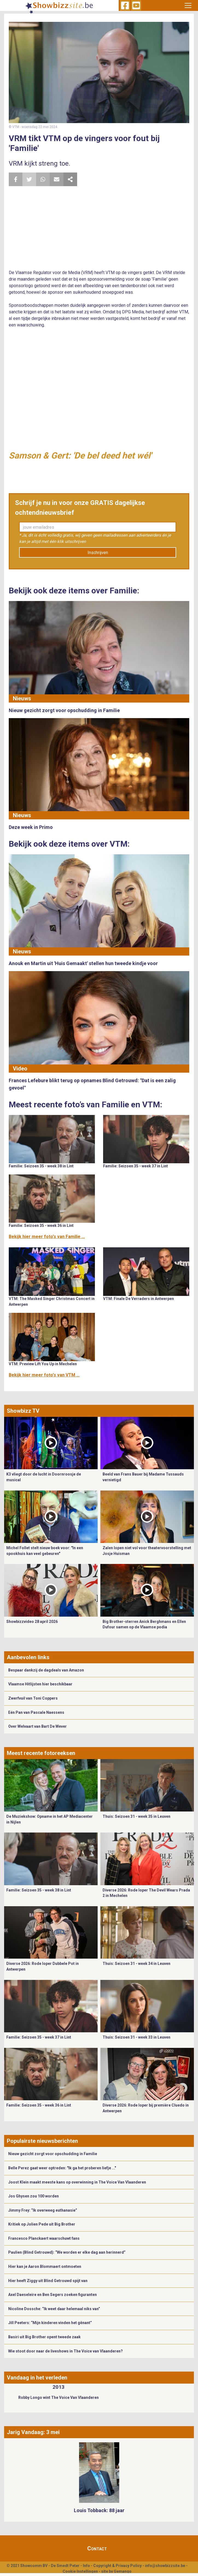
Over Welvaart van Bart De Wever (37, 1726)
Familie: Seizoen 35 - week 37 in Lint (135, 1166)
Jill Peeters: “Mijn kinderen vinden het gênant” (50, 2323)
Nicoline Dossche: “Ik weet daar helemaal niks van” (54, 2309)
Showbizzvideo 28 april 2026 (32, 1621)
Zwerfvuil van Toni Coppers (33, 1698)
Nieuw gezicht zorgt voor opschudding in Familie (52, 2154)
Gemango (123, 2571)
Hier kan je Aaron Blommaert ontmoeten (44, 2266)
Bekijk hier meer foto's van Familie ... (47, 1236)
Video (20, 1068)
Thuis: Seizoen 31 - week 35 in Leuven (136, 1816)
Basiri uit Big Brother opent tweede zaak (44, 2337)
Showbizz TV (23, 1411)
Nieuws (22, 698)
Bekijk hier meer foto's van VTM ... (44, 1375)
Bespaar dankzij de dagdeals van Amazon (46, 1670)
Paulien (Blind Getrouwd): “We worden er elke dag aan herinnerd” (67, 2252)
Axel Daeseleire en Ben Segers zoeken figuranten (52, 2294)
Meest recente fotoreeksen (41, 1753)
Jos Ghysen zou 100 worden (33, 2196)
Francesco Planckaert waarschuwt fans (44, 2238)
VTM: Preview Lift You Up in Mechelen (43, 1364)
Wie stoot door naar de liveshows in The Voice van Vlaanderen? (65, 2351)
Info (86, 2565)
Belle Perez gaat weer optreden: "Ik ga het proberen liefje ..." (62, 2168)
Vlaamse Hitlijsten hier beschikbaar (40, 1684)
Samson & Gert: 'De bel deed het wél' (80, 455)
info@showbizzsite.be (165, 2565)
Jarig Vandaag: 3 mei (33, 2432)
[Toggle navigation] (188, 5)
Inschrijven (98, 552)
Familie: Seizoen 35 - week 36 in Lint (41, 1225)
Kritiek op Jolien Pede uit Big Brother (41, 2224)
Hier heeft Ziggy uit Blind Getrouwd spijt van (48, 2280)
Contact (97, 2548)
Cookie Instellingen (80, 2571)
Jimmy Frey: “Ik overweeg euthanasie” (42, 2210)
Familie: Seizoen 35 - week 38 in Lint (41, 1166)
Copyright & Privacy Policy (117, 2565)
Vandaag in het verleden (37, 2377)
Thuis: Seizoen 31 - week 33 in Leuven (136, 2037)
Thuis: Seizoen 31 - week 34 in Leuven (136, 1963)
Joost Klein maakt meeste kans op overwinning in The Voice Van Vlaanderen (77, 2182)
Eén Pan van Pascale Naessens (36, 1712)
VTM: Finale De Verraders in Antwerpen (138, 1298)
